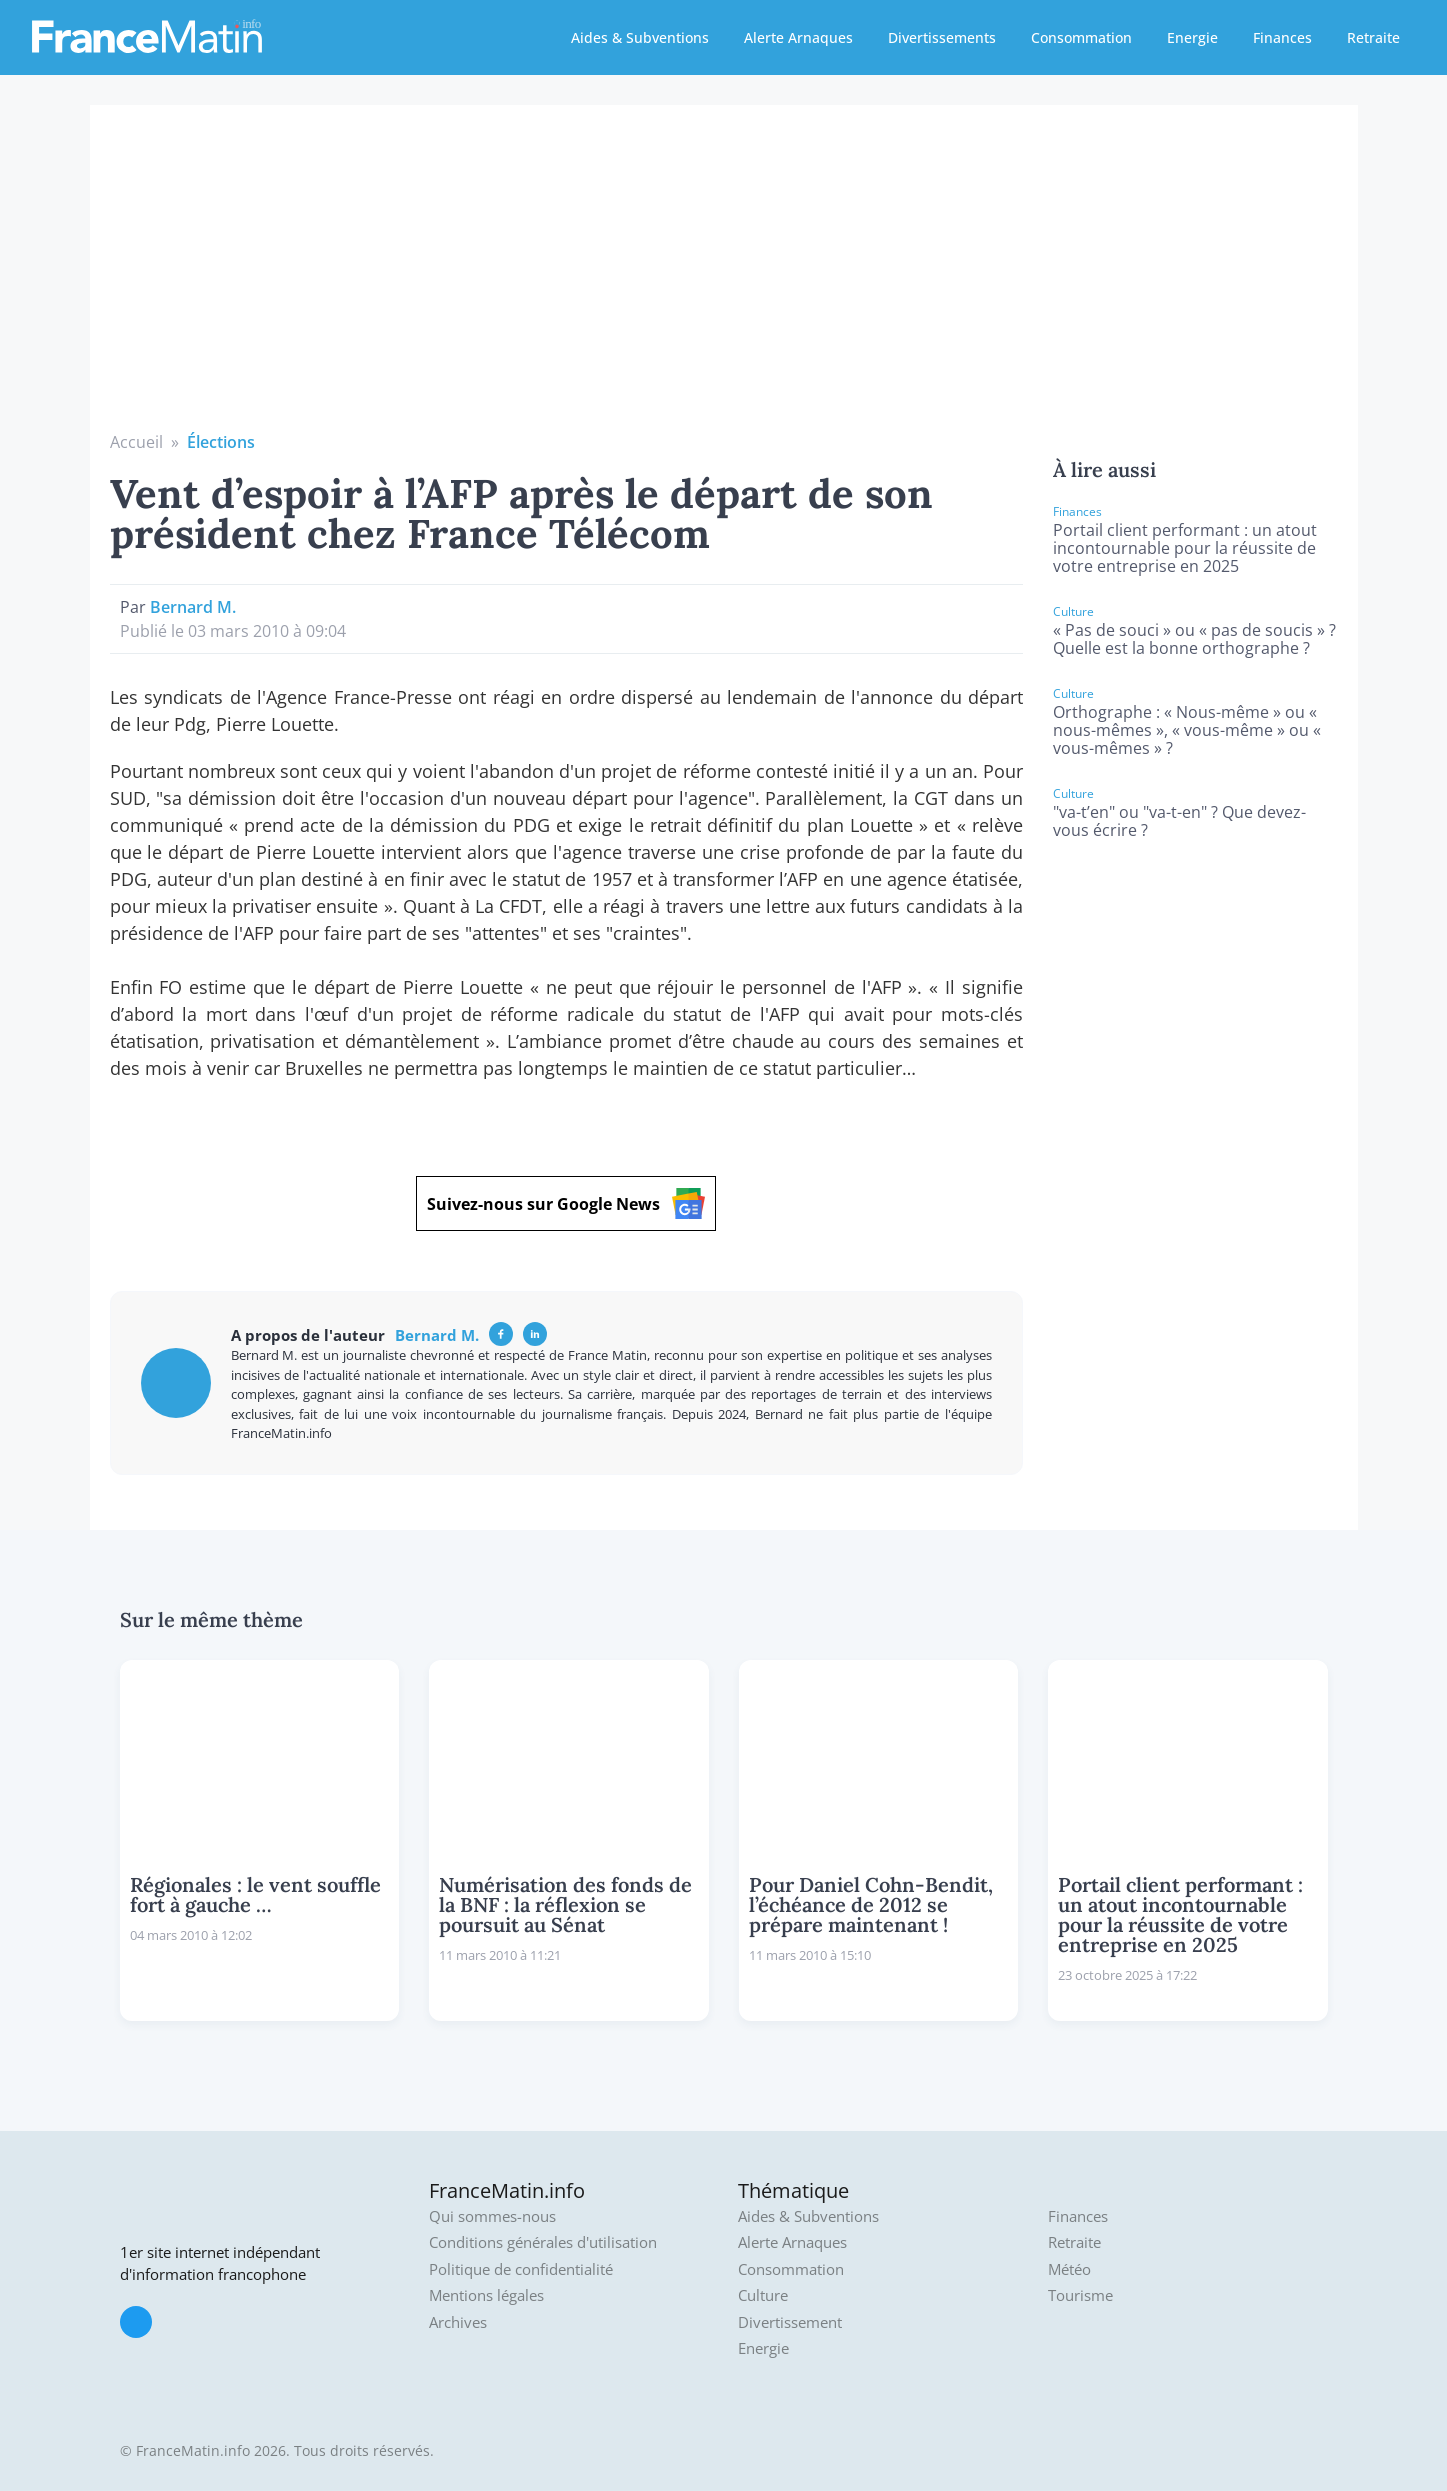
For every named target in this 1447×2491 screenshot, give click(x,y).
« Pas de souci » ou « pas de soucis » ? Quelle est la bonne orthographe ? (1194, 639)
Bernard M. (193, 607)
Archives (458, 2322)
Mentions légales (486, 2295)
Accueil (136, 442)
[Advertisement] (724, 280)
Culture (763, 2295)
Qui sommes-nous (492, 2216)
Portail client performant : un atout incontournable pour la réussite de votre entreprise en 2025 (1185, 548)
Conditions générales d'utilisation (543, 2242)
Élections (221, 442)
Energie (1192, 37)
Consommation (1081, 37)
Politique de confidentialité (521, 2269)
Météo (1069, 2269)
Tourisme (1080, 2295)
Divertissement (790, 2322)
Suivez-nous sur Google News (566, 1203)
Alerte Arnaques (798, 37)
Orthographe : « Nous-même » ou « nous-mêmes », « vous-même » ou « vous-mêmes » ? (1187, 730)
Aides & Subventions (640, 37)
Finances (1282, 37)
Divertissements (942, 37)
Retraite (1373, 37)
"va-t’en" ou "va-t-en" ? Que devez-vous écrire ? (1179, 821)
